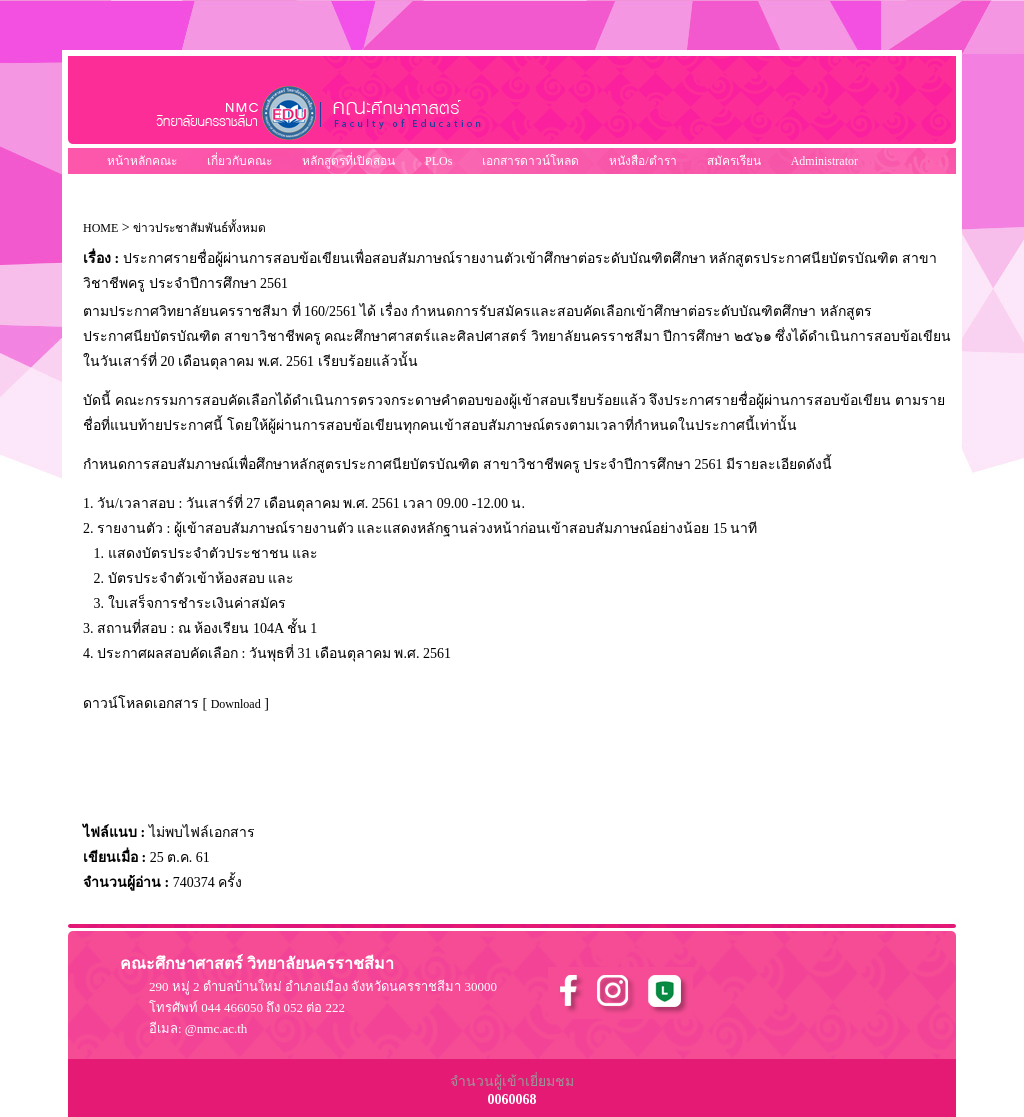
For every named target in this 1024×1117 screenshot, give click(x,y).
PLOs (438, 161)
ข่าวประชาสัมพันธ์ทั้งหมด (199, 228)
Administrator (824, 161)
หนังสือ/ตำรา (642, 161)
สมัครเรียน (734, 161)
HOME (100, 228)
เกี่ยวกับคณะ (239, 161)
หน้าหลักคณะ (142, 161)
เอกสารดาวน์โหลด (530, 161)
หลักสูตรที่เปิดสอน (348, 161)
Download (236, 704)
